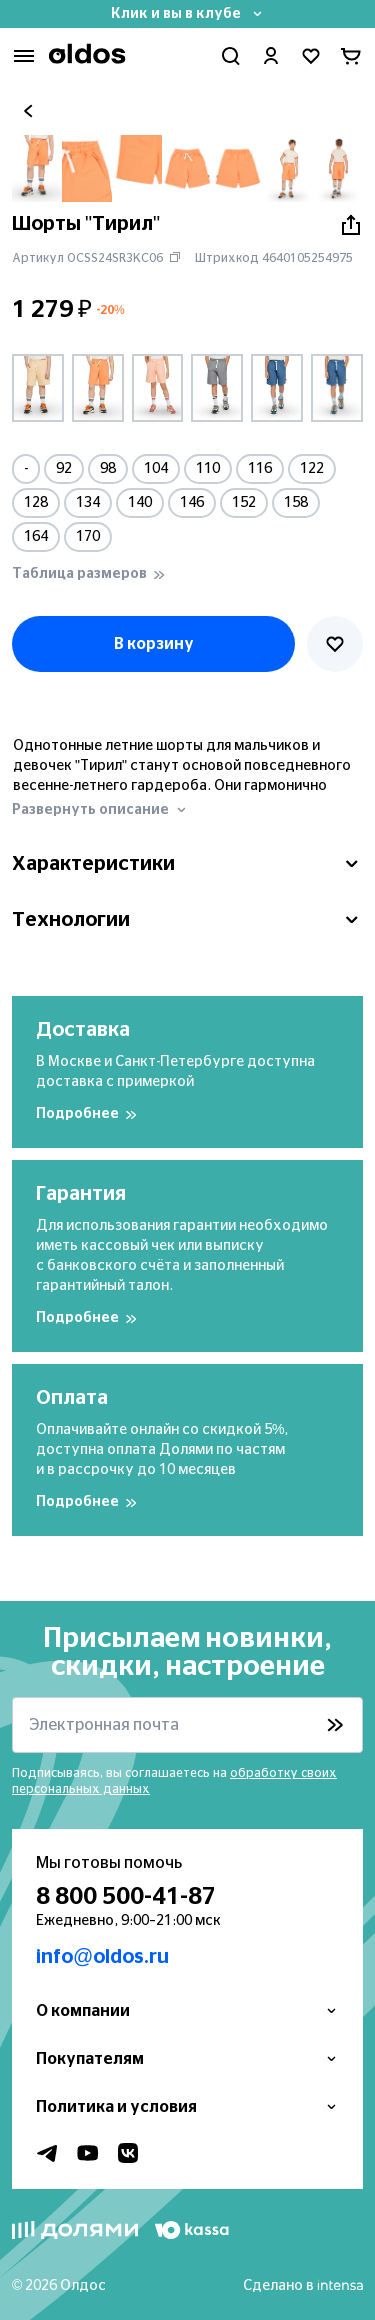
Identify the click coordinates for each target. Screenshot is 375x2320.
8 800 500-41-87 (126, 1897)
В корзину (154, 644)
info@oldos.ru (102, 1957)
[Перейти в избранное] (311, 56)
